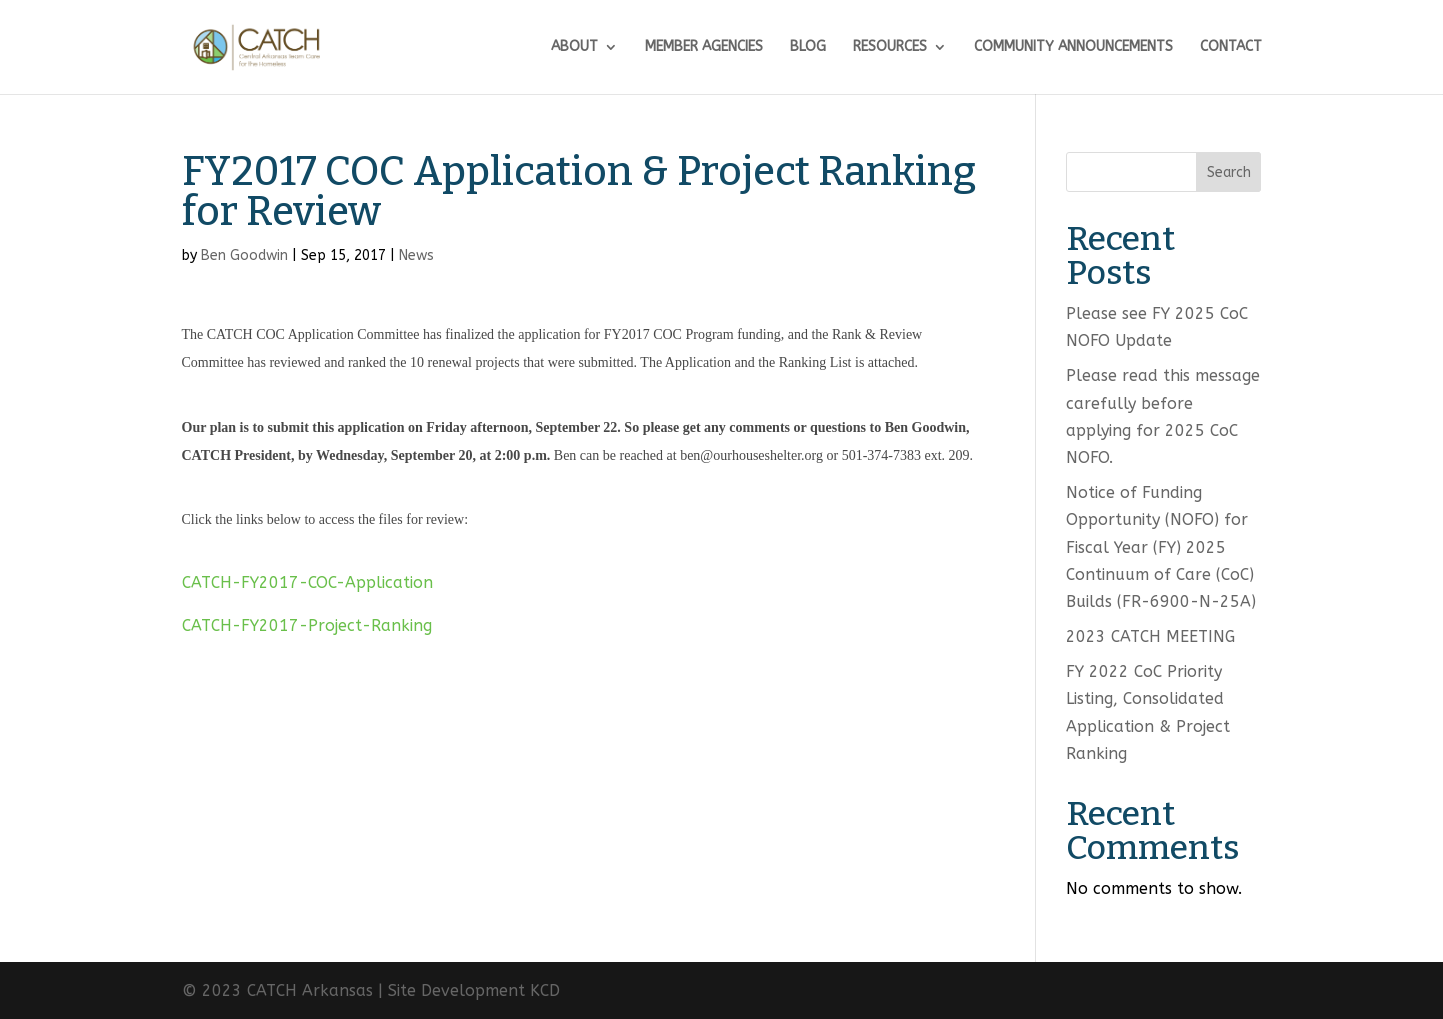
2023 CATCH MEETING (1150, 636)
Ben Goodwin (244, 255)
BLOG (808, 47)
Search (1229, 172)
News (416, 255)
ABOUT (574, 47)
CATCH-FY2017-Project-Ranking (307, 625)
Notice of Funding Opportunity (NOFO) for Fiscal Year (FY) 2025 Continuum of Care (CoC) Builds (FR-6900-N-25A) (1161, 547)
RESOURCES (890, 47)
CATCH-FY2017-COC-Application (307, 582)
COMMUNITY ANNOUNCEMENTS (1073, 47)
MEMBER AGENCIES (704, 47)
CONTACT (1231, 47)
